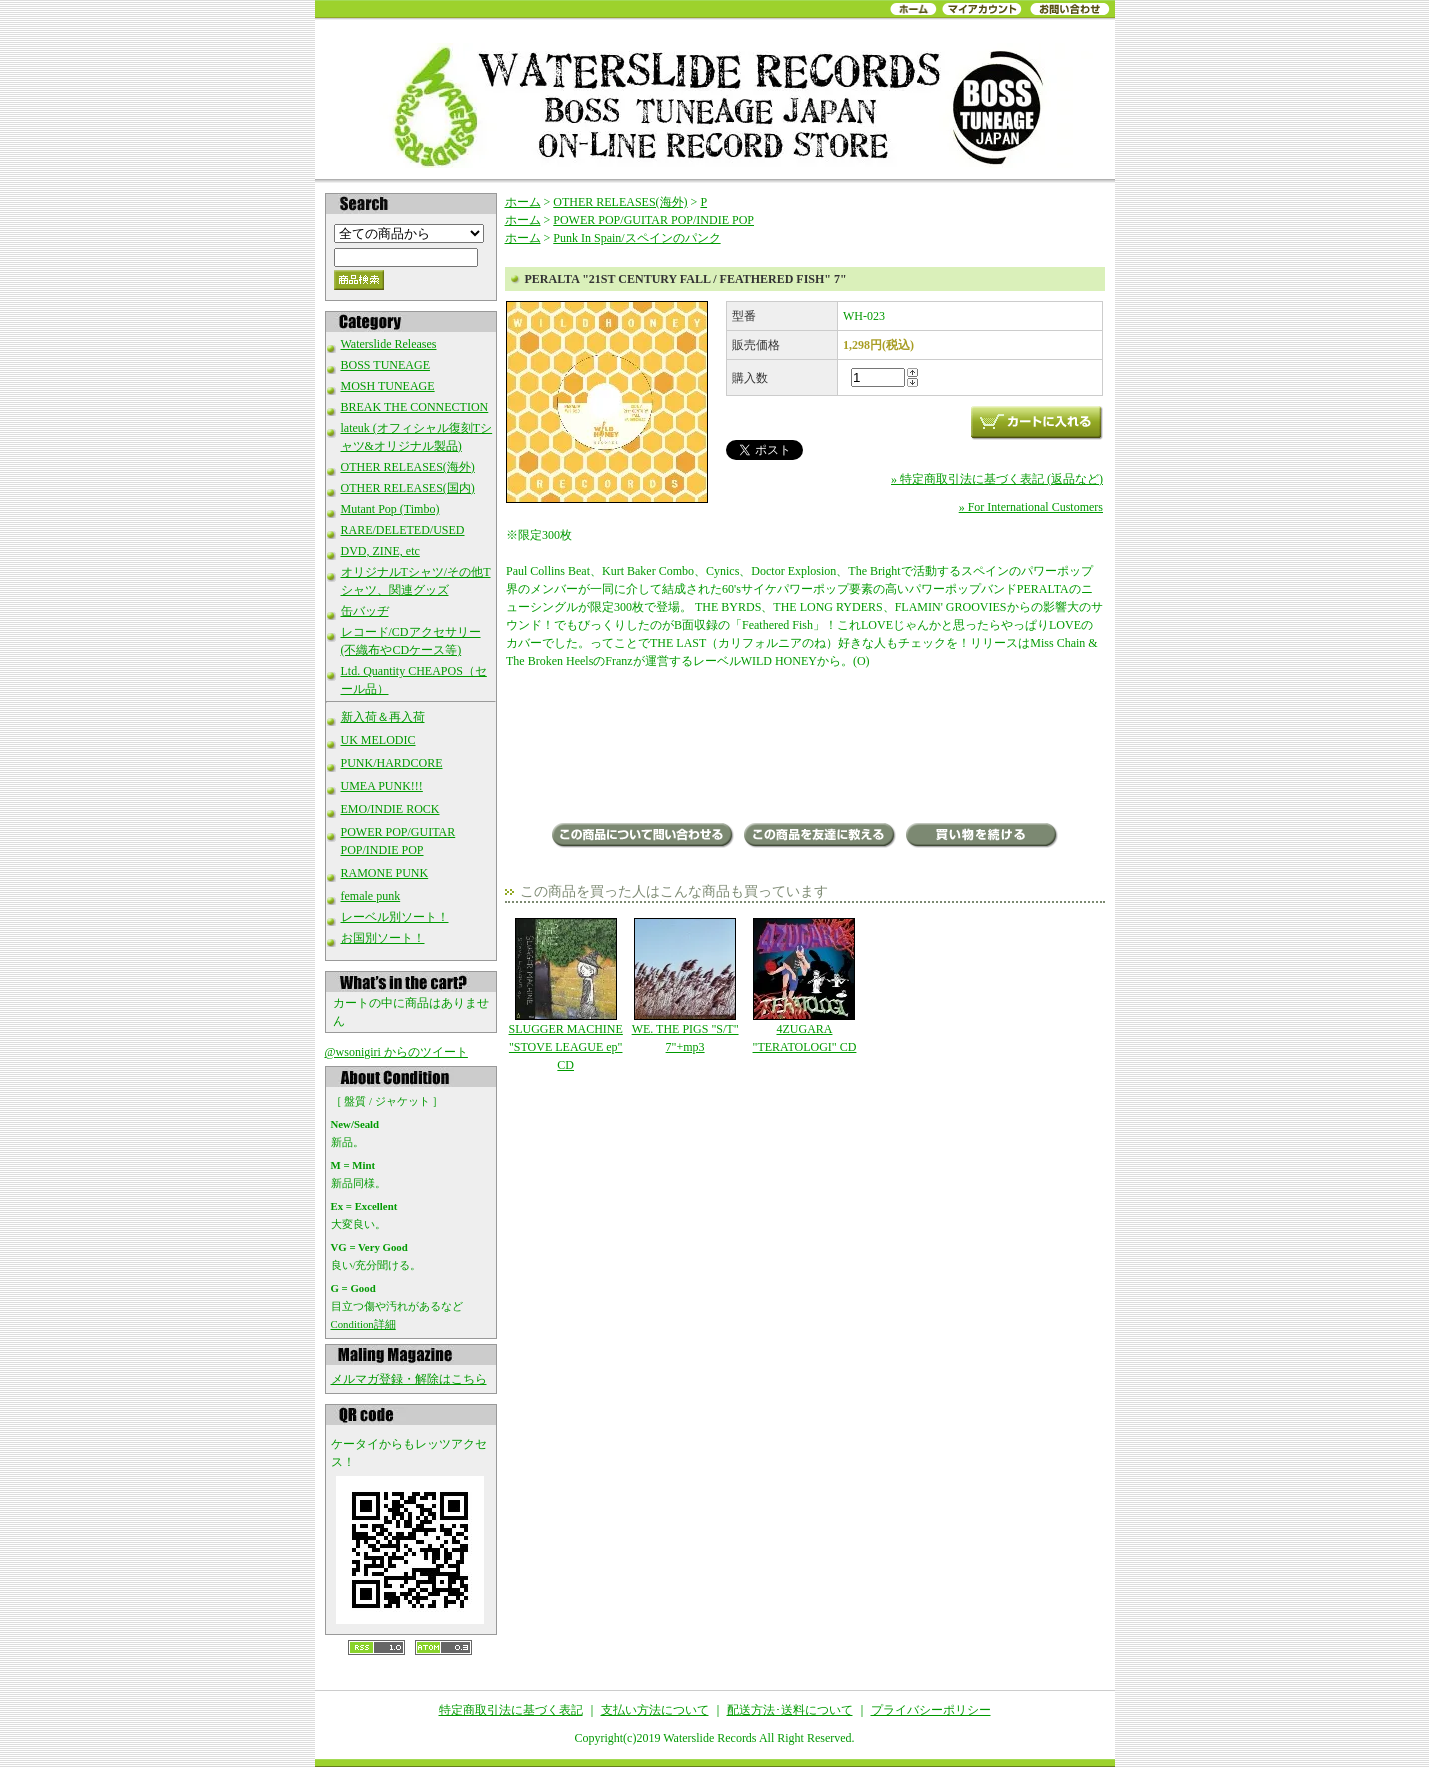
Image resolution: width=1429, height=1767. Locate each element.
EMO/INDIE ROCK (390, 809)
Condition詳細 (363, 1324)
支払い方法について (655, 1710)
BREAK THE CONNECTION (415, 407)
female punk (371, 896)
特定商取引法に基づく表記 (511, 1710)
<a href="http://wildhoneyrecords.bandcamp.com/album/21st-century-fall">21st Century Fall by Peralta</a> (804, 748)
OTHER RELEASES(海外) (408, 467)
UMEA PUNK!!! (382, 786)
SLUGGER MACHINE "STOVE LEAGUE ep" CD (565, 995)
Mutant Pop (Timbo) (390, 509)
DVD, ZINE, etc (380, 551)
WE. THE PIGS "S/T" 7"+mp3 (684, 986)
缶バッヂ (365, 611)
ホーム (523, 202)
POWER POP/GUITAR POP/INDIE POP (653, 220)
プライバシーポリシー (931, 1710)
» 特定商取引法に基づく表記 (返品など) (997, 479)
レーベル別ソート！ (395, 917)
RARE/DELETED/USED (403, 530)
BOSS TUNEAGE (385, 365)
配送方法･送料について (790, 1710)
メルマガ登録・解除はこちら (409, 1379)
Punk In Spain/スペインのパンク (636, 238)
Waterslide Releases (389, 344)
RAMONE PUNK (385, 873)
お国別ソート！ (383, 938)
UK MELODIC (378, 740)
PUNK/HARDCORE (392, 763)
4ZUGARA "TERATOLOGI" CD (804, 986)
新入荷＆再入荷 (383, 717)
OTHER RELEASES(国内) (408, 488)
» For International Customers (1031, 507)
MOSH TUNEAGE (388, 386)
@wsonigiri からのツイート (396, 1052)
